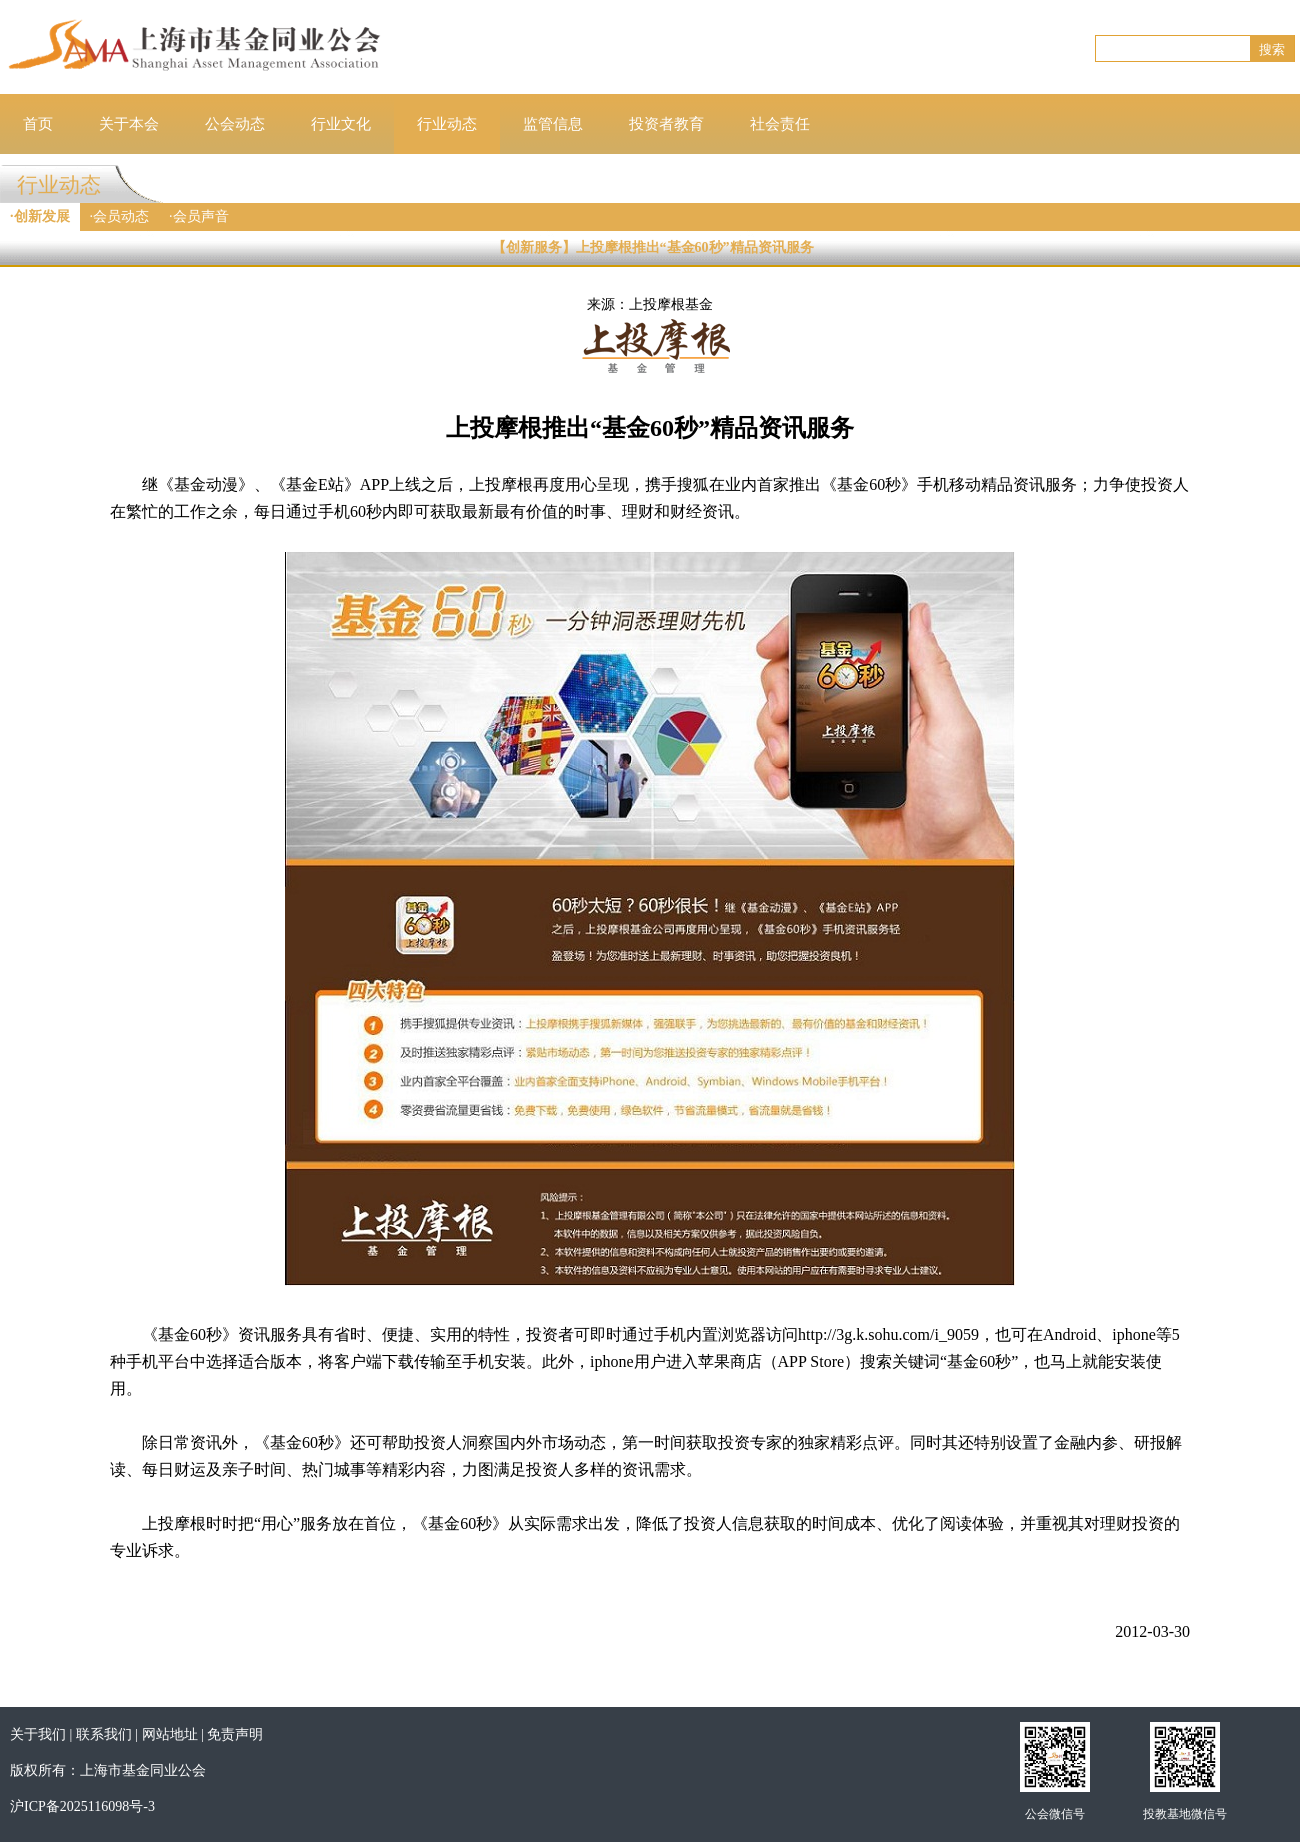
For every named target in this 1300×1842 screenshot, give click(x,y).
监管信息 (553, 124)
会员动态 (121, 216)
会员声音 (201, 216)
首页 (38, 124)
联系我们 (104, 1734)
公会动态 (235, 124)
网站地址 (170, 1734)
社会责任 (780, 124)
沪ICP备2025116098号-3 (82, 1806)
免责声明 (235, 1734)
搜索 (1272, 49)
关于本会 (129, 124)
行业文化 (341, 124)
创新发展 (42, 216)
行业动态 (447, 124)
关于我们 (38, 1734)
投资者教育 (666, 124)
